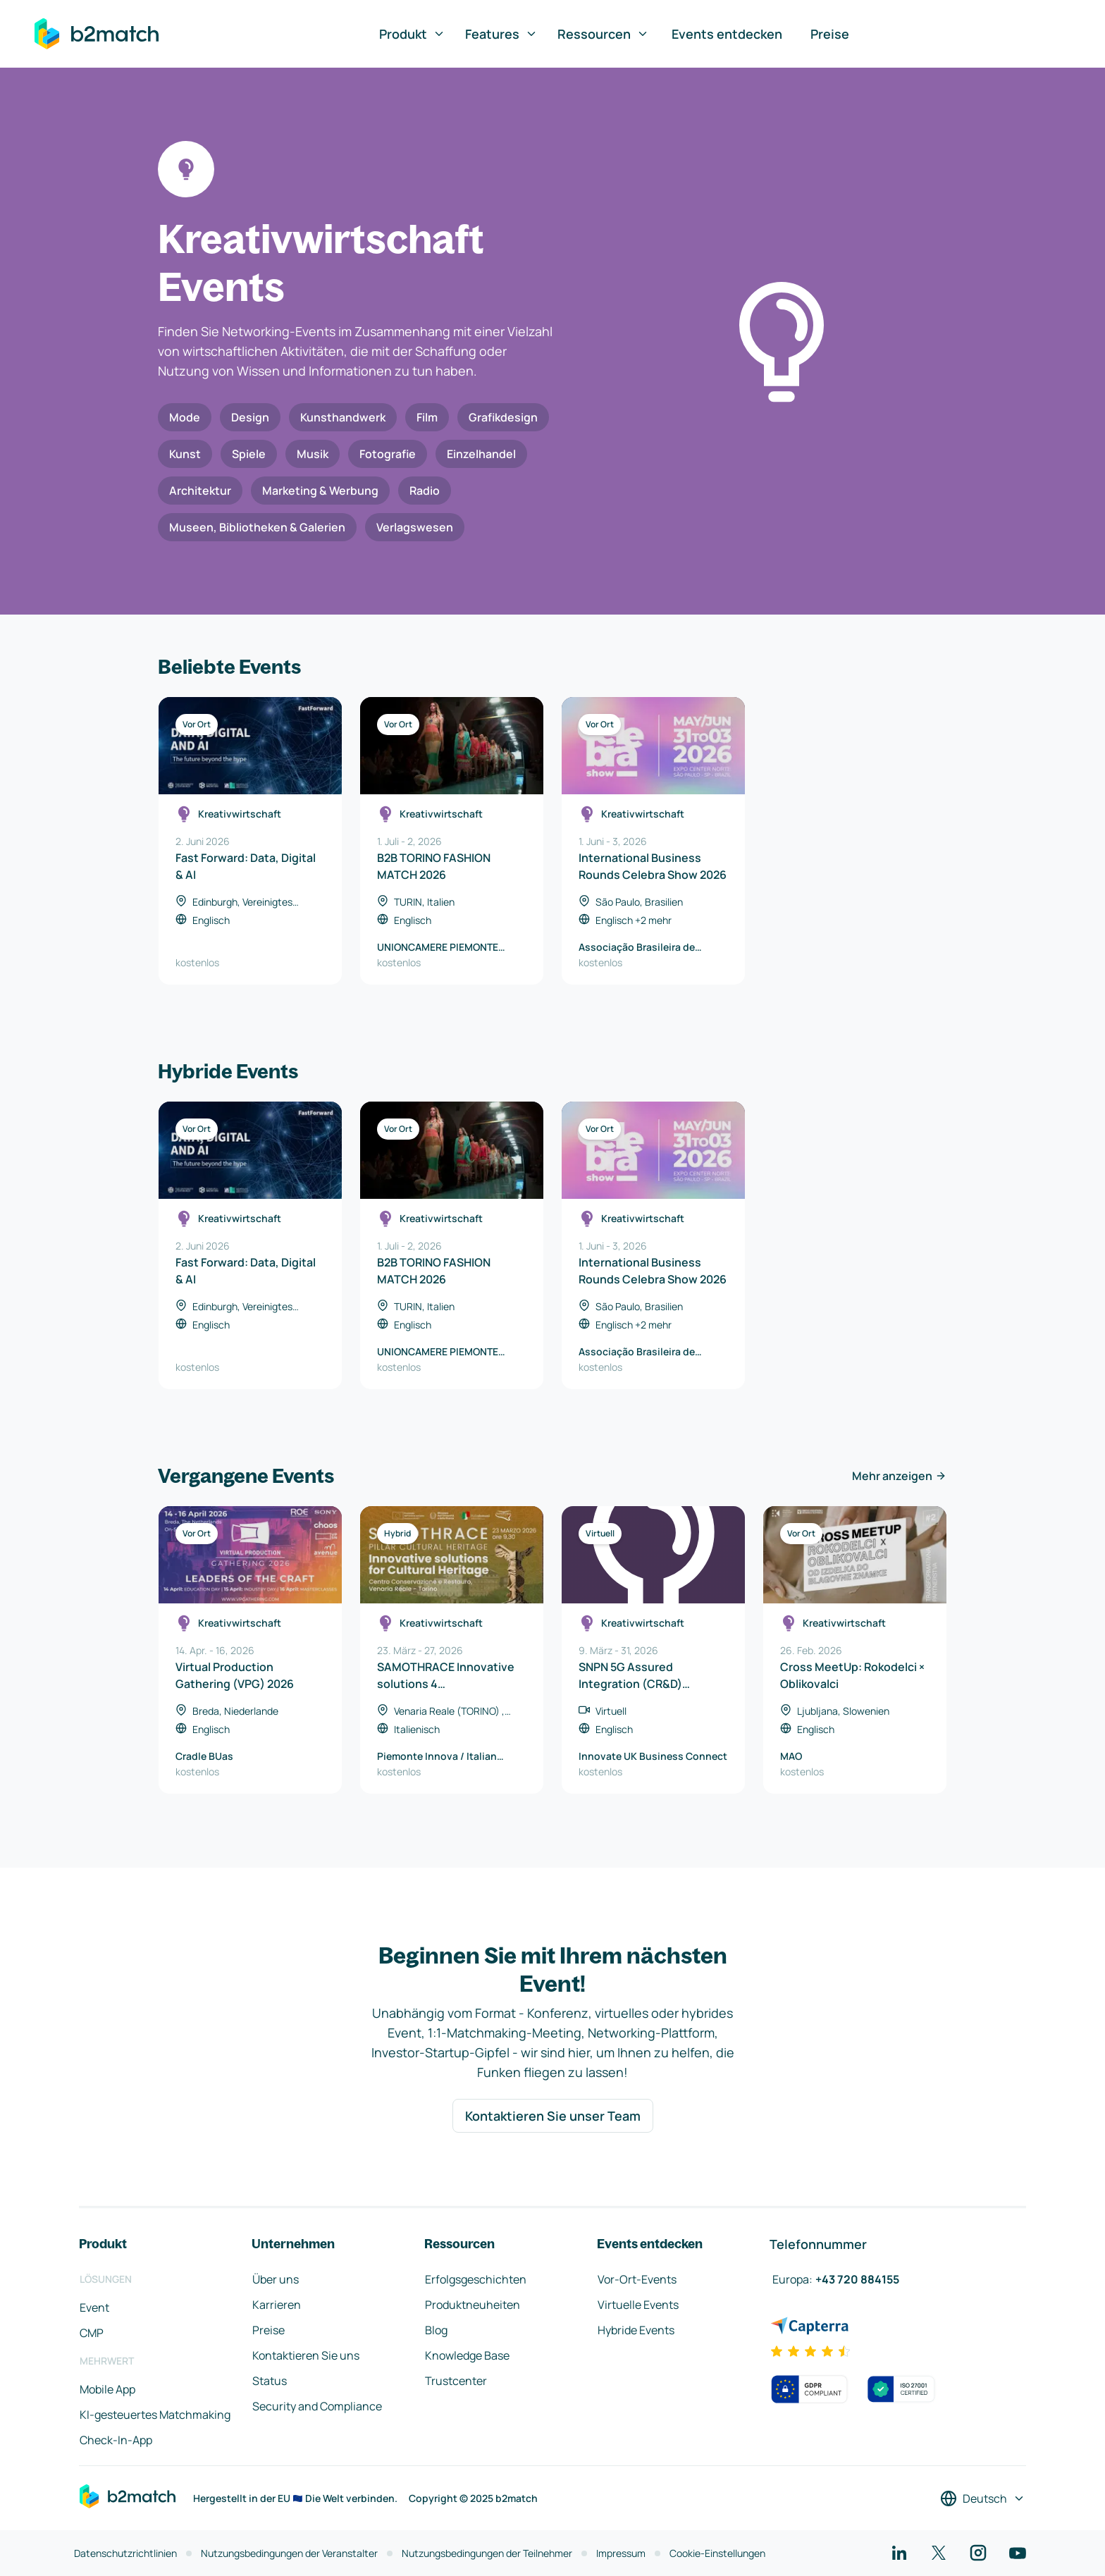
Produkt (412, 33)
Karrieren (276, 2304)
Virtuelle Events (638, 2304)
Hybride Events (636, 2330)
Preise (829, 33)
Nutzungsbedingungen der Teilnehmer (487, 2553)
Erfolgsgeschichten (475, 2279)
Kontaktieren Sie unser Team (553, 2115)
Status (269, 2381)
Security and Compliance (317, 2406)
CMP (92, 2333)
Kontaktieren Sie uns (305, 2355)
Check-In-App (116, 2440)
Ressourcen (603, 33)
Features (501, 33)
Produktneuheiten (472, 2304)
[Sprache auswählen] (982, 2498)
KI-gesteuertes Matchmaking (155, 2414)
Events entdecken (727, 33)
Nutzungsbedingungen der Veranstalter (289, 2553)
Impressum (621, 2553)
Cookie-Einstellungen (717, 2553)
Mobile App (107, 2389)
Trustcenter (456, 2381)
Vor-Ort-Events (637, 2279)
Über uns (275, 2279)
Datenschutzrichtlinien (125, 2553)
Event (94, 2307)
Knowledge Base (467, 2355)
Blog (436, 2330)
